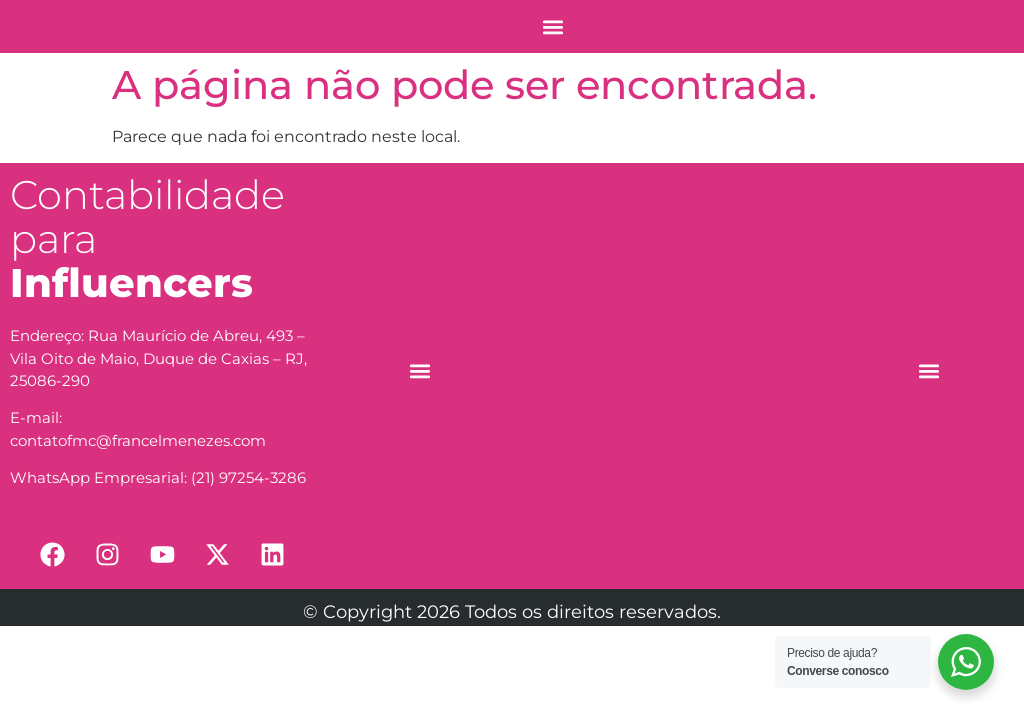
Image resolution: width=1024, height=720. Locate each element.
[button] (552, 26)
